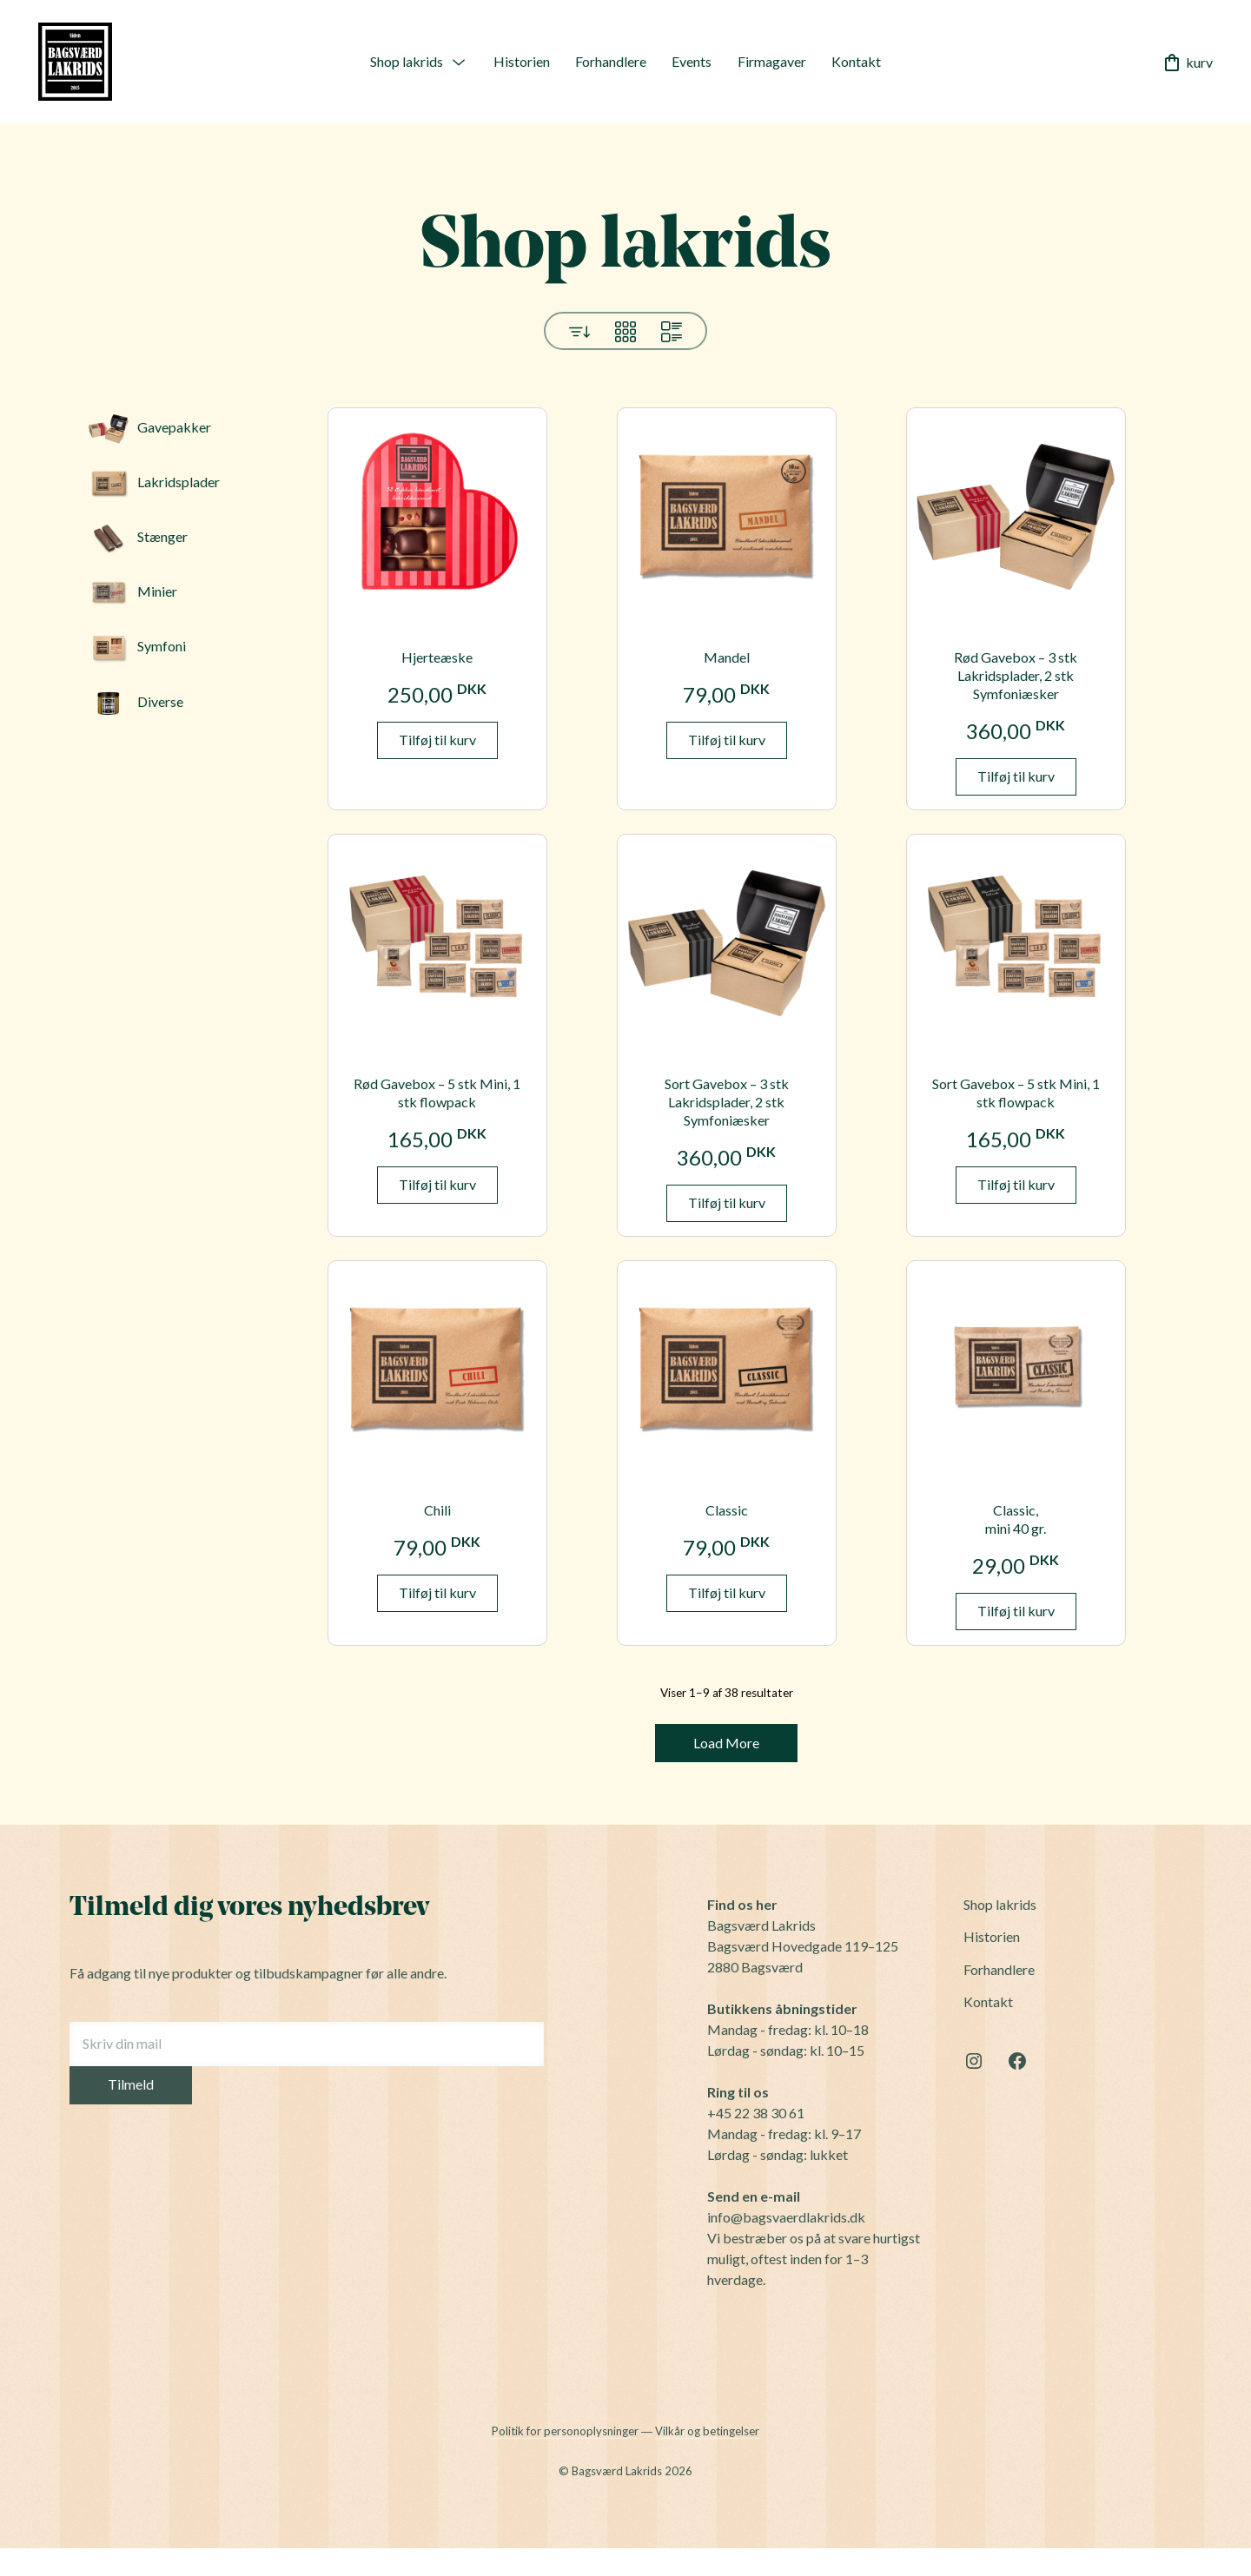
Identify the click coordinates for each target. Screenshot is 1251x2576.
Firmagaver (772, 61)
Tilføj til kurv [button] (437, 739)
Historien (521, 61)
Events (692, 61)
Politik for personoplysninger (565, 2431)
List (671, 331)
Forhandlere (610, 61)
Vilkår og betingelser (707, 2431)
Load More (726, 1742)
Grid (625, 331)
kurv (1187, 62)
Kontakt (856, 61)
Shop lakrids (406, 61)
